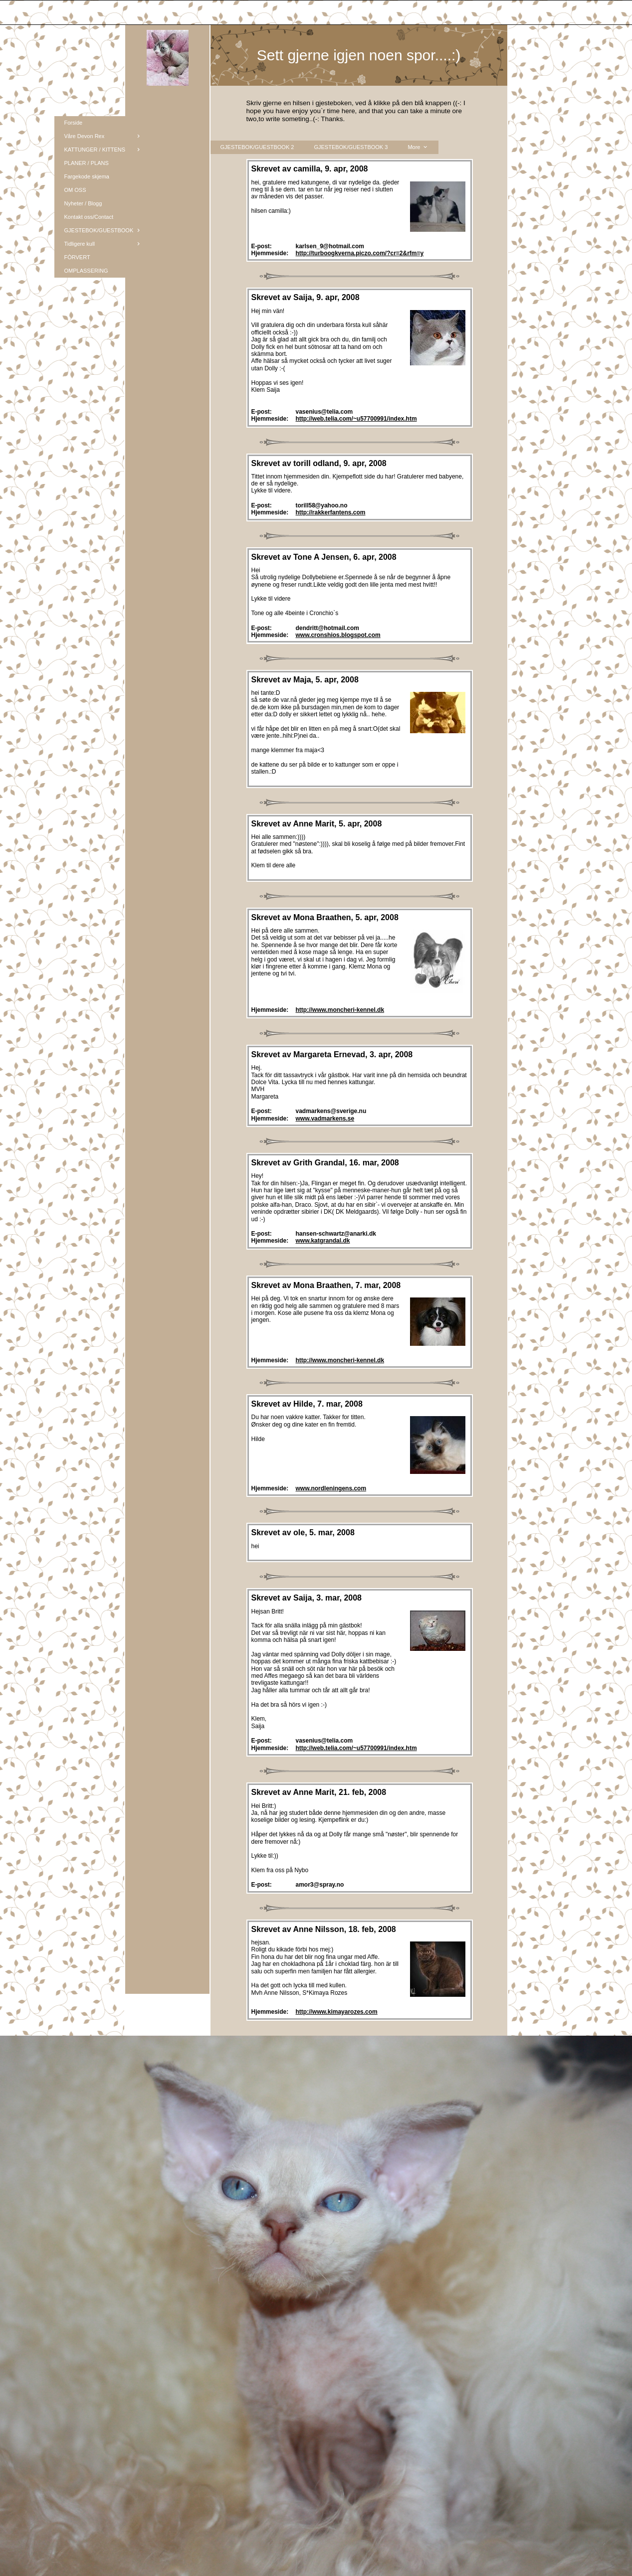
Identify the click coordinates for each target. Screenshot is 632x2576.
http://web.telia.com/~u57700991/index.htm (356, 418)
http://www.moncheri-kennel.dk (340, 1009)
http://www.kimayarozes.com (337, 2011)
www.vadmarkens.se (325, 1118)
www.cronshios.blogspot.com (338, 635)
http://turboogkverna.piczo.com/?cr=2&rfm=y (360, 253)
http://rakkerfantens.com (331, 512)
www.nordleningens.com (331, 1488)
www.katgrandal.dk (323, 1240)
